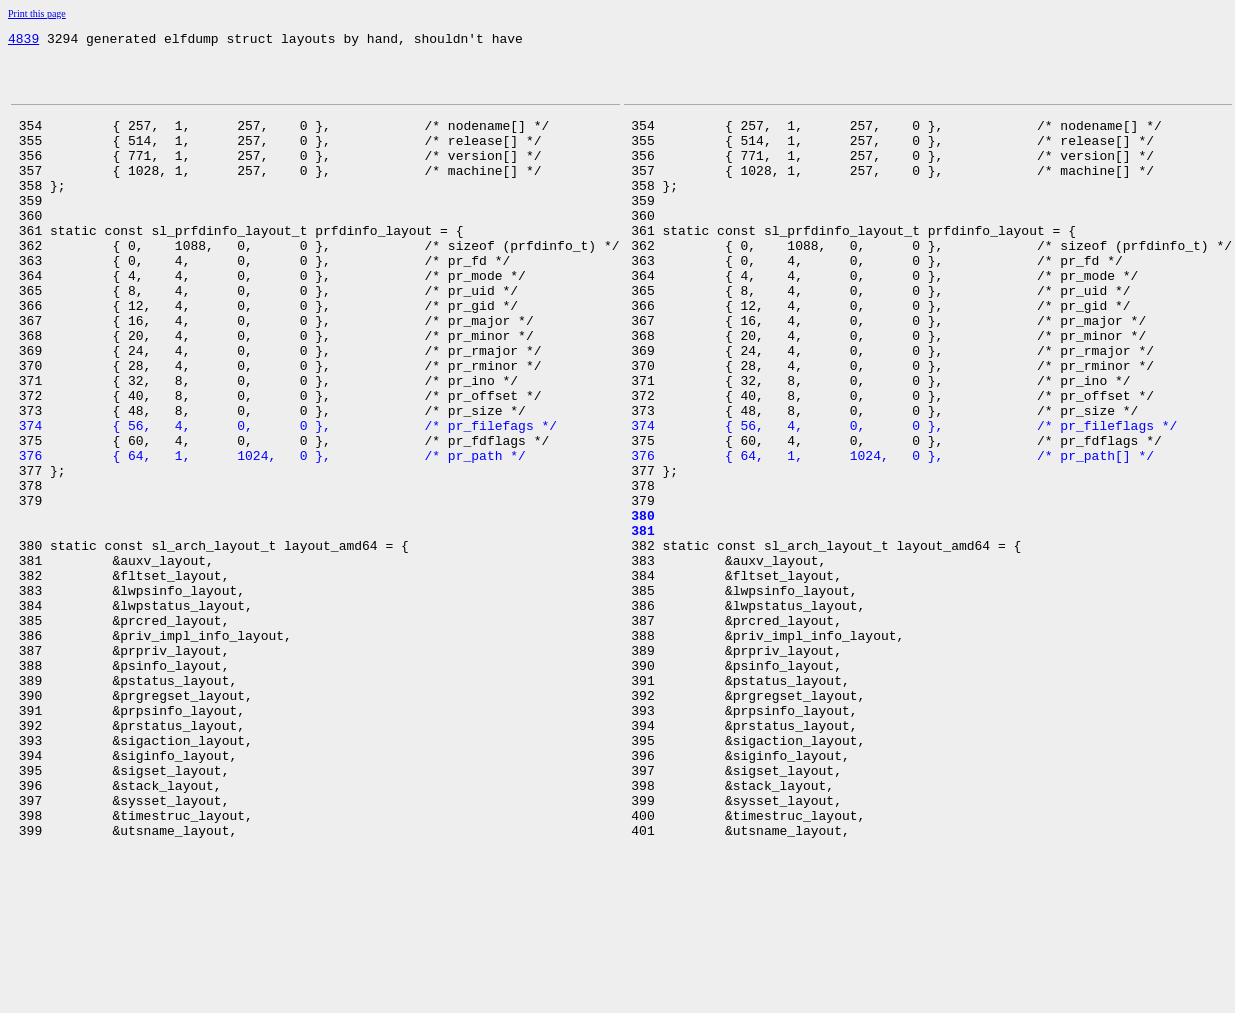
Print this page (37, 13)
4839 (23, 41)
